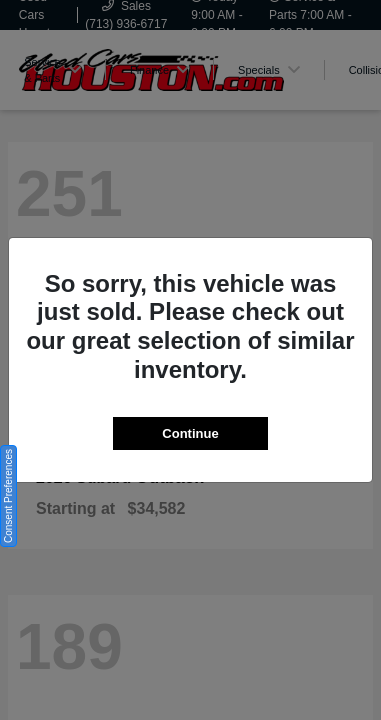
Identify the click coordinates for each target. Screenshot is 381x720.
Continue (190, 433)
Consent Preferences (8, 496)
